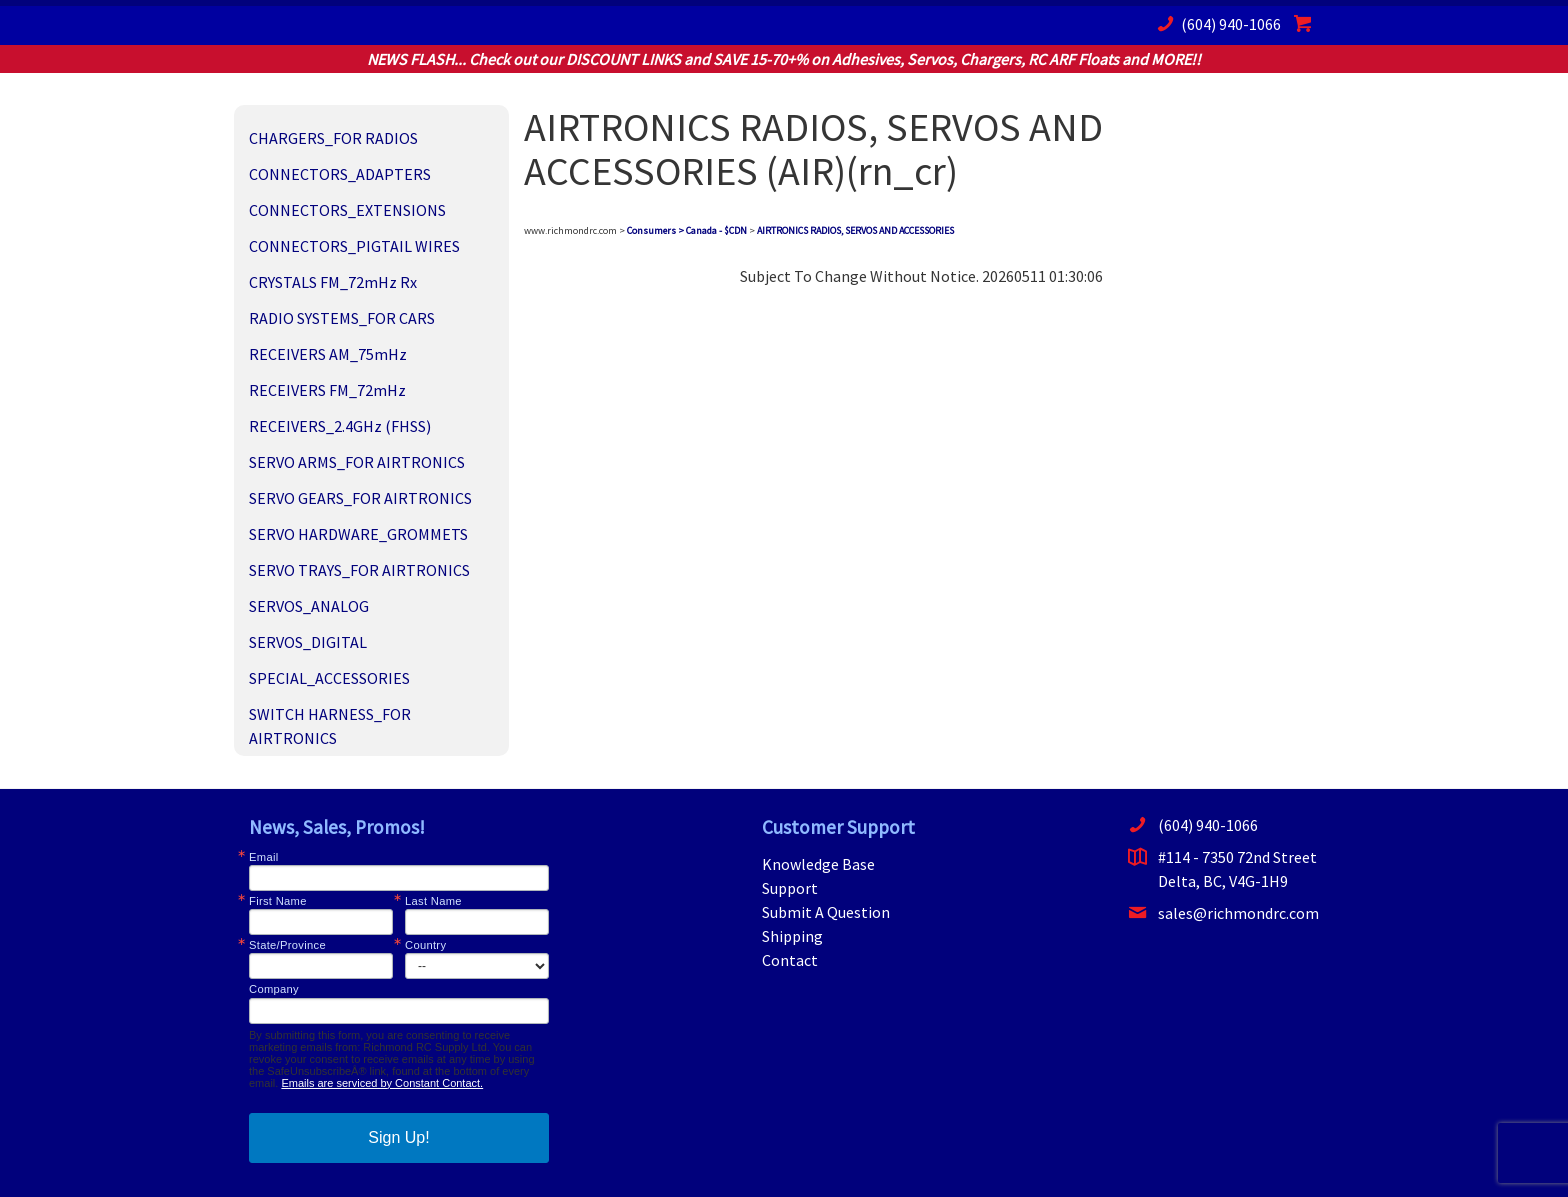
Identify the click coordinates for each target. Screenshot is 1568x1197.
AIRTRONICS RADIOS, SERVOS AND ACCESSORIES (855, 230)
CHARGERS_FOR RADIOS (333, 138)
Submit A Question (826, 912)
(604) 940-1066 (1216, 23)
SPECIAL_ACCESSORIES (329, 678)
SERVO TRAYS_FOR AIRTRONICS (359, 570)
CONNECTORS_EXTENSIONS (347, 210)
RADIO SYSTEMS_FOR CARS (342, 318)
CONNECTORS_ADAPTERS (340, 174)
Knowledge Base (818, 864)
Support (790, 888)
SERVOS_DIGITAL (308, 642)
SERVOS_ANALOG (309, 606)
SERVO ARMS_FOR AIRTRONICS (357, 462)
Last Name (433, 901)
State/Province (287, 945)
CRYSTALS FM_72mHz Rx (333, 282)
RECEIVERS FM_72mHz (327, 390)
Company (274, 989)
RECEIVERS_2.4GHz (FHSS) (340, 426)
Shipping (792, 936)
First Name (278, 901)
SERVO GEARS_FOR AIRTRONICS (360, 498)
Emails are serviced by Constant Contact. (382, 1083)
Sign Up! (398, 1137)
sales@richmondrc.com (1223, 913)
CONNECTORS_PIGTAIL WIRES (354, 246)
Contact (790, 960)
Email (263, 857)
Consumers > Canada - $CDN (687, 230)
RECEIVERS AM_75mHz (328, 354)
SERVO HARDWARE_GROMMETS (358, 534)
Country (425, 945)
